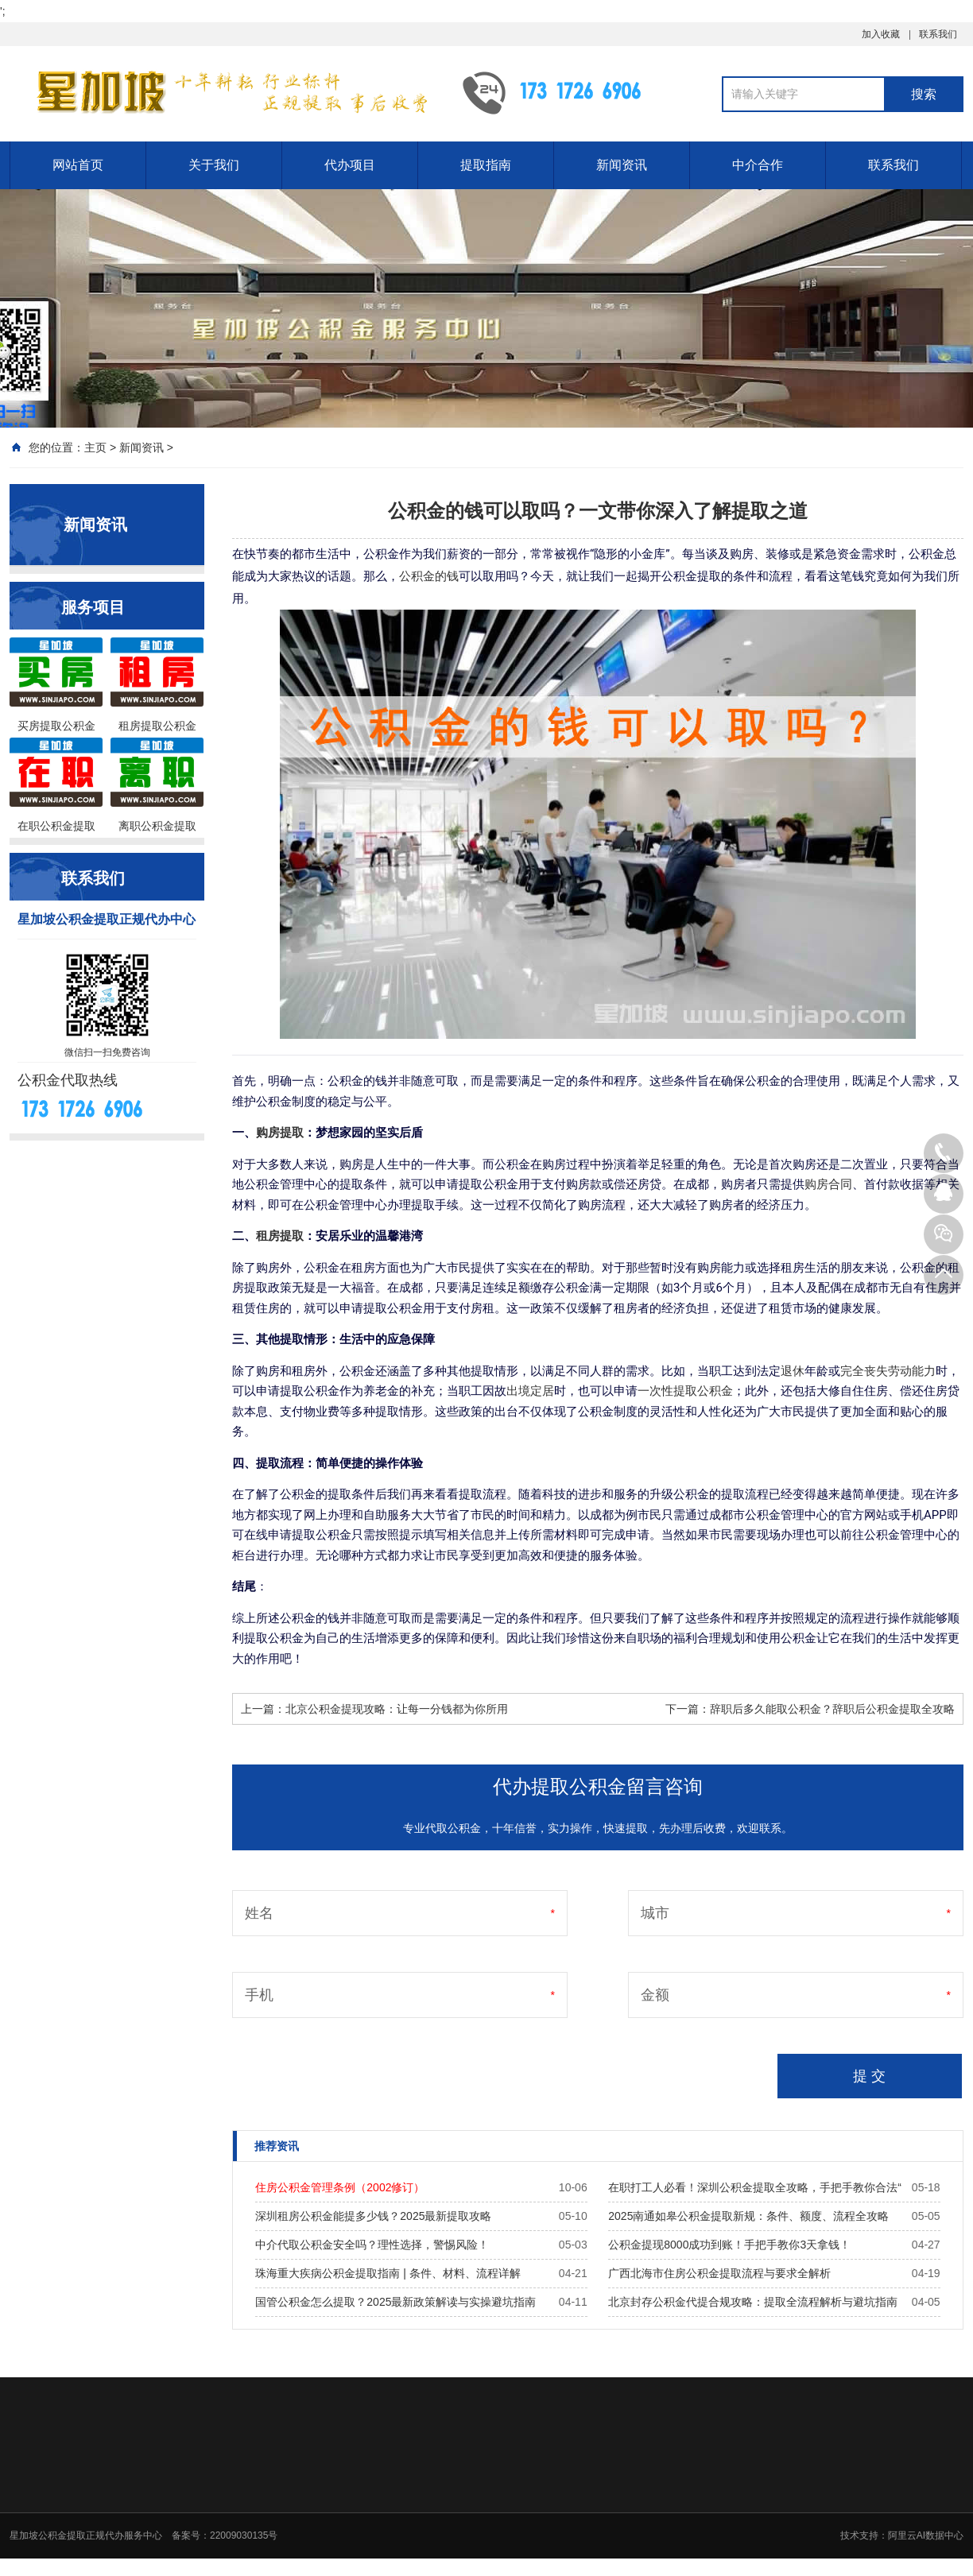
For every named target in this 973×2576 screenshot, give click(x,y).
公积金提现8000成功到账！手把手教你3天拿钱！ (729, 2244)
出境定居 (530, 1391)
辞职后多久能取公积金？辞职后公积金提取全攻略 (832, 1708)
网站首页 (77, 165)
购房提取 (280, 1132)
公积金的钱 (429, 576)
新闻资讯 (621, 165)
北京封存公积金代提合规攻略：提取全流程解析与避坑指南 (752, 2301)
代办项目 (349, 165)
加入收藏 (881, 34)
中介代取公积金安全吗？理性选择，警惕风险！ (372, 2244)
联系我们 (938, 34)
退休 (792, 1371)
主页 (95, 447)
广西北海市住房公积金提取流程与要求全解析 (719, 2273)
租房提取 (280, 1236)
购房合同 (828, 1184)
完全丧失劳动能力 (888, 1371)
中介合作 (757, 165)
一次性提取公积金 (685, 1391)
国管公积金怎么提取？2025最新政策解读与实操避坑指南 (395, 2301)
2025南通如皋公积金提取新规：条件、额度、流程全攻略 (748, 2216)
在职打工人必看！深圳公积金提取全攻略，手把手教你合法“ (754, 2187)
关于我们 (213, 165)
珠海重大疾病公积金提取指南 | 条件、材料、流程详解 (387, 2273)
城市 (655, 1913)
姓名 (259, 1913)
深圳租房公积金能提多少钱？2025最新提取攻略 (373, 2216)
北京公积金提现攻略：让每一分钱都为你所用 (396, 1708)
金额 (655, 1995)
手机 (259, 1995)
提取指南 (485, 165)
